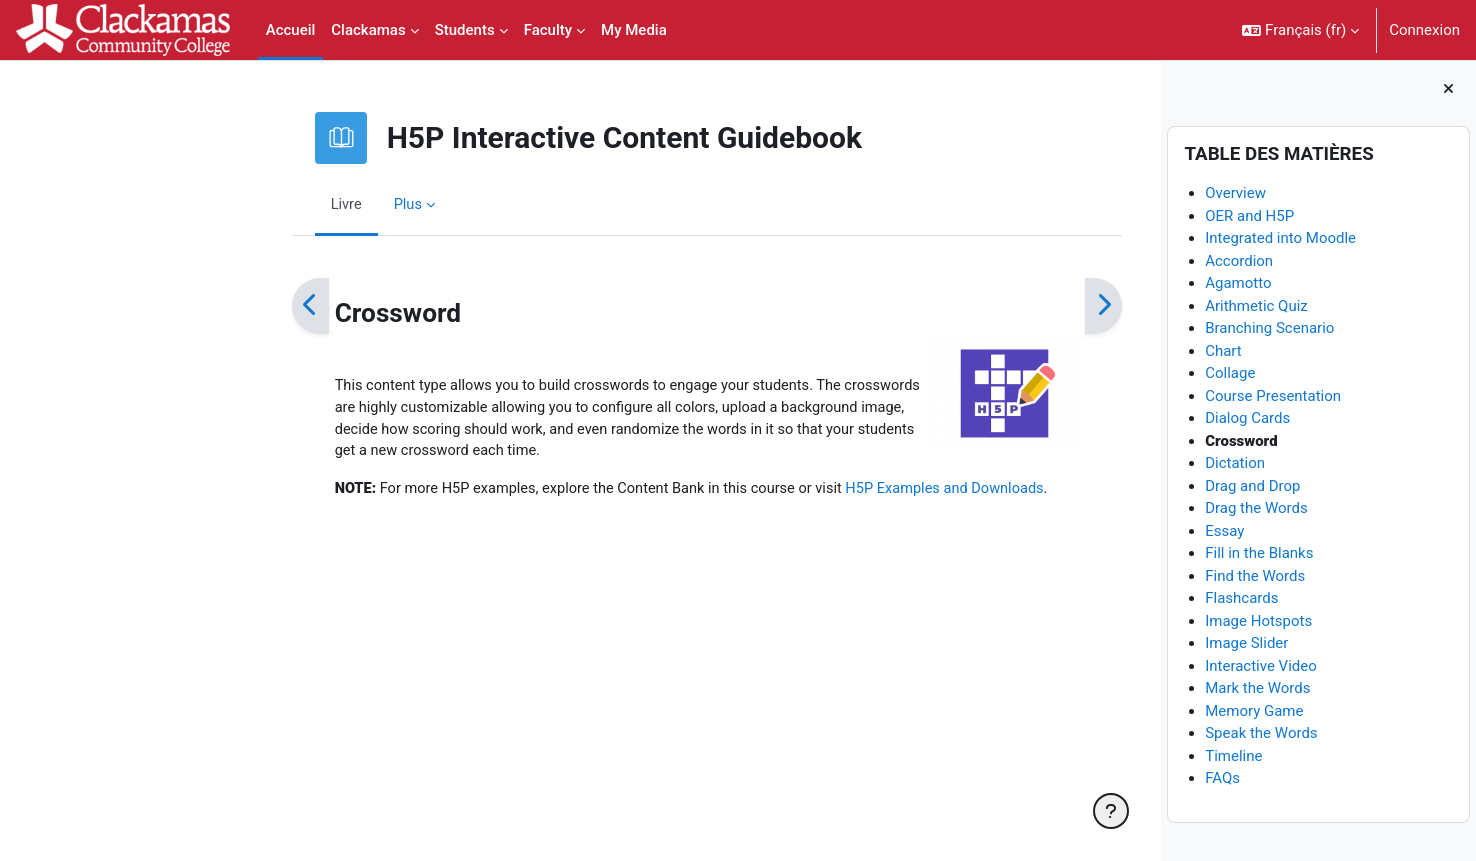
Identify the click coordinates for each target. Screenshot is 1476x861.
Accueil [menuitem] (291, 30)
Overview (1235, 194)
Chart (1223, 351)
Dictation (1235, 464)
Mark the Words (1257, 689)
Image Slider (1246, 644)
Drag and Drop (1252, 486)
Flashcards (1241, 599)
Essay (1224, 531)
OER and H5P (1249, 216)
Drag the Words (1256, 509)
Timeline (1233, 756)
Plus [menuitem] (298, 204)
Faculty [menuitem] (548, 30)
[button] (1300, 30)
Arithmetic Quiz (1256, 306)
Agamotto (1238, 284)
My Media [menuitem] (634, 30)
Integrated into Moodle (1280, 239)
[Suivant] (993, 306)
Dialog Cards (1247, 419)
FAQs (1222, 779)
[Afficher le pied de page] (1111, 811)
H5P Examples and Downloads (853, 493)
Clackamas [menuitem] (368, 30)
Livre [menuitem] (237, 204)
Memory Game (1254, 711)
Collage (1230, 374)
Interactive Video (1261, 666)
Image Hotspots (1258, 621)
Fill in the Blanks (1259, 554)
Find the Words (1255, 576)
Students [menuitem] (465, 30)
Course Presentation (1273, 396)
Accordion (1239, 261)
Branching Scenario (1269, 329)
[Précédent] (200, 306)
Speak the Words (1261, 734)
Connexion (1424, 30)
